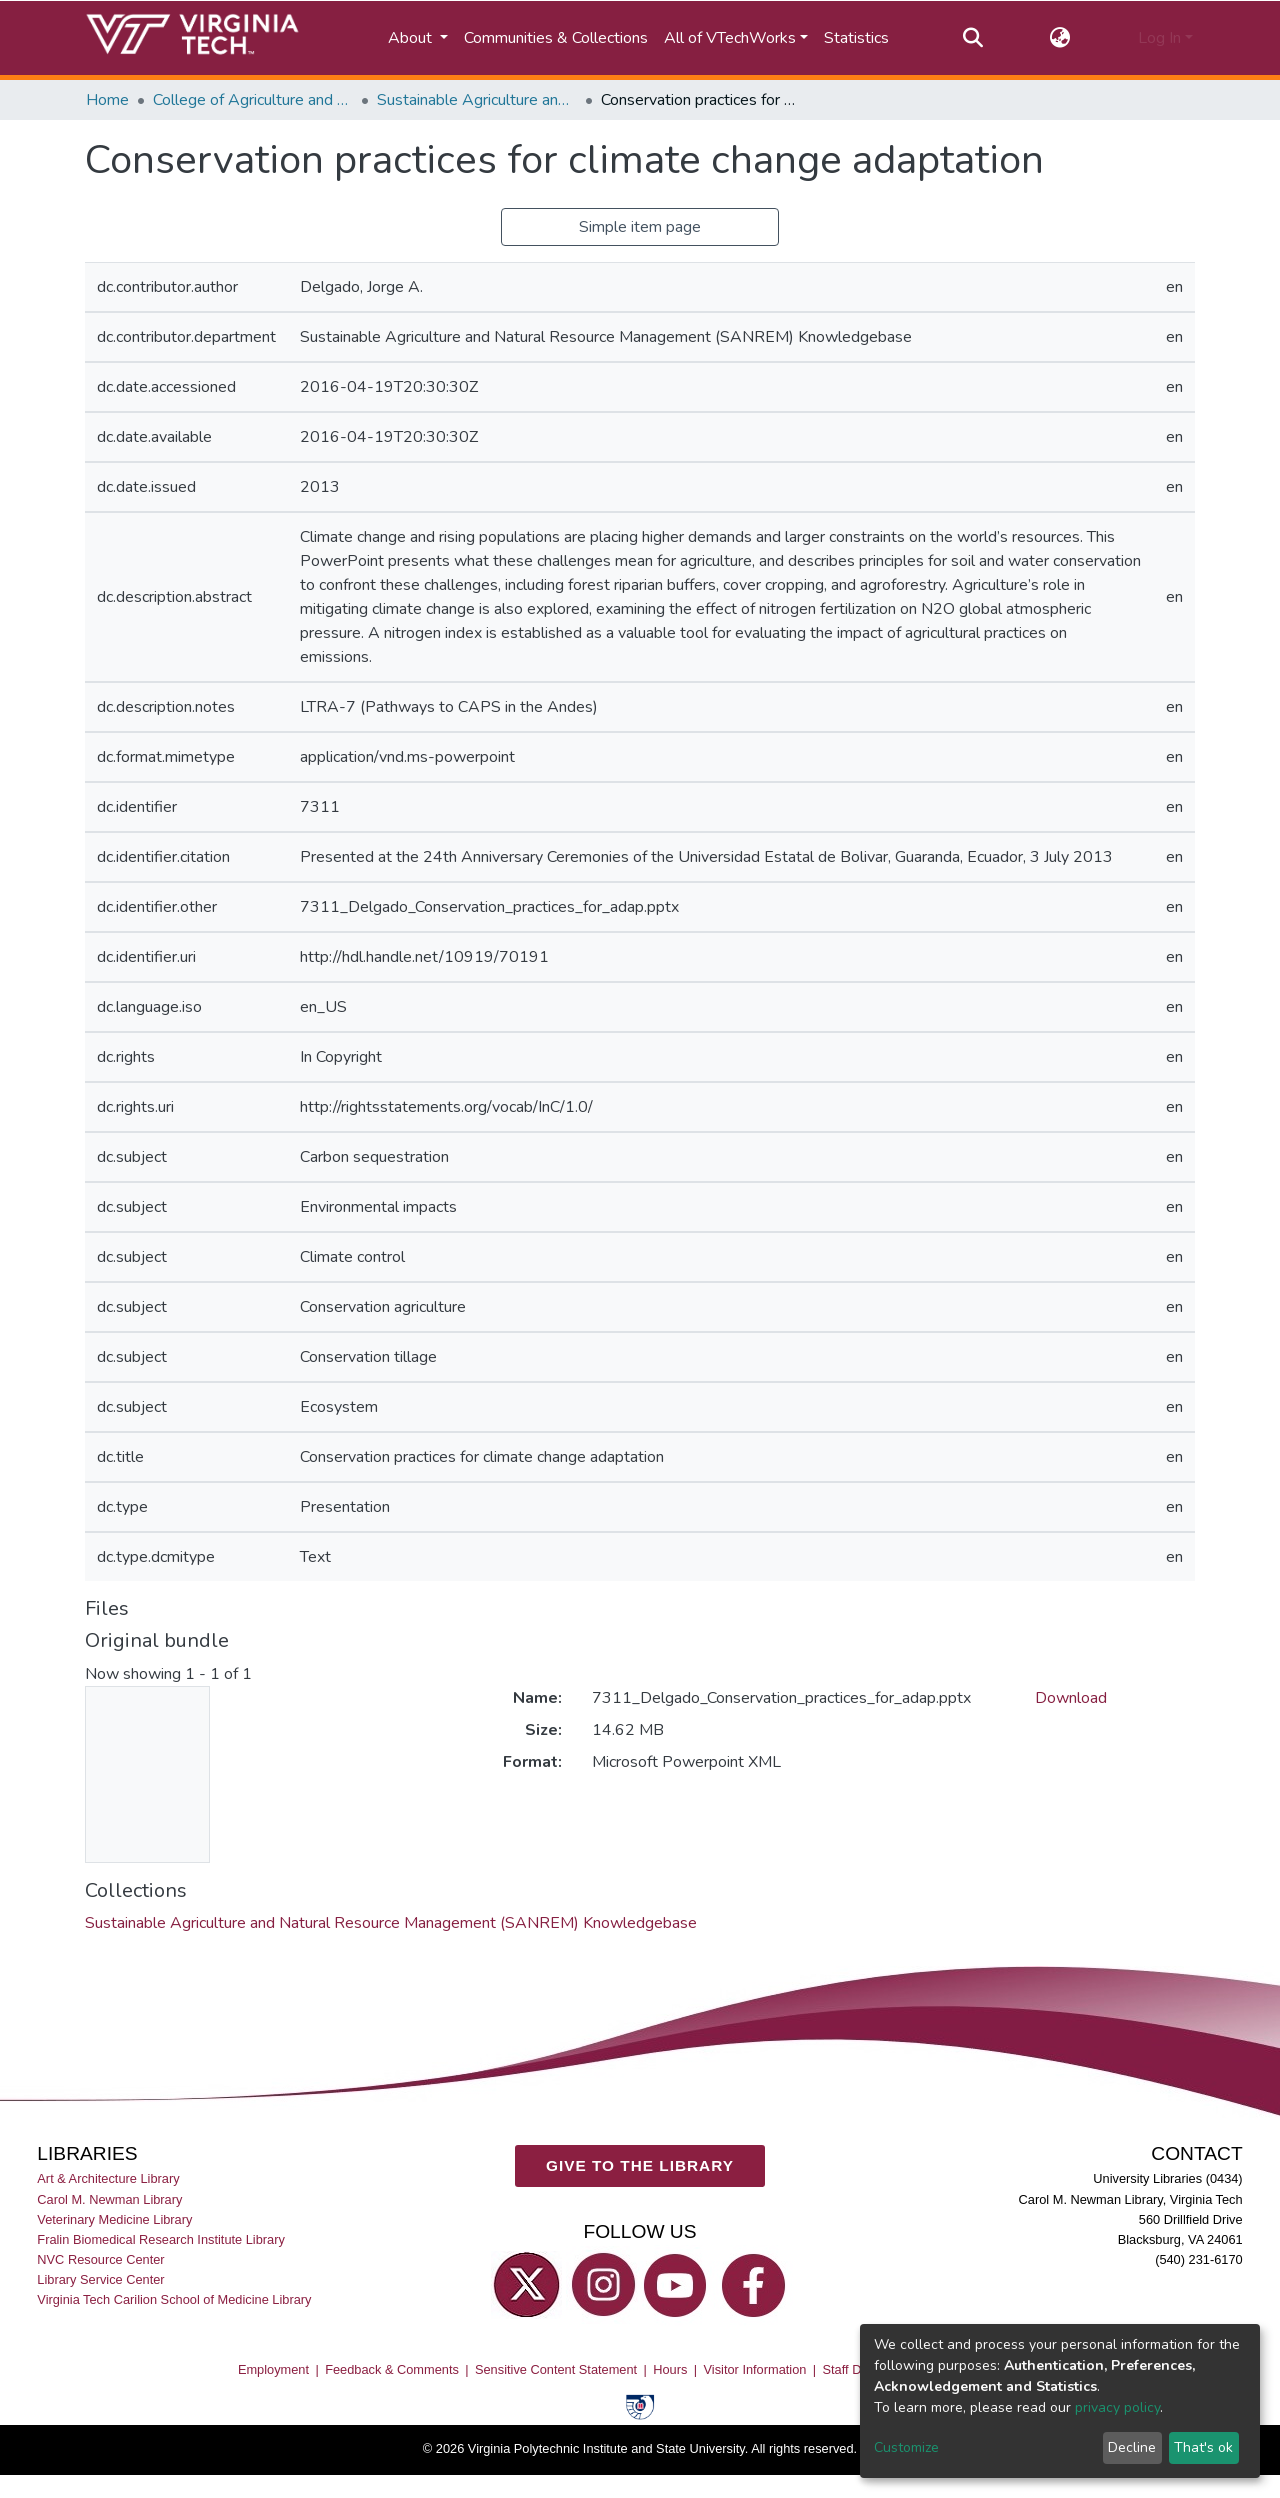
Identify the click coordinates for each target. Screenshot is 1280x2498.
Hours (670, 2369)
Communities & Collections (556, 38)
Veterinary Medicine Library (114, 2219)
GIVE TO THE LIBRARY (640, 2165)
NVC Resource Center (100, 2259)
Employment (273, 2369)
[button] (1060, 38)
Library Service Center (100, 2279)
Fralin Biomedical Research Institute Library (161, 2239)
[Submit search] (972, 38)
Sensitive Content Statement (556, 2369)
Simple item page (640, 227)
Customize (906, 2447)
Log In (1159, 38)
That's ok (1203, 2447)
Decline (1132, 2447)
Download (1071, 1698)
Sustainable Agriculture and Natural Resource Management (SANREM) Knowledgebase (477, 100)
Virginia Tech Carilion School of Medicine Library (174, 2299)
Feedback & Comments (392, 2369)
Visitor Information (755, 2369)
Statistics (856, 38)
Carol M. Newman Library (109, 2198)
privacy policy (1117, 2407)
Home (107, 100)
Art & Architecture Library (108, 2178)
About (412, 38)
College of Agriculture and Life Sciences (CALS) (253, 100)
